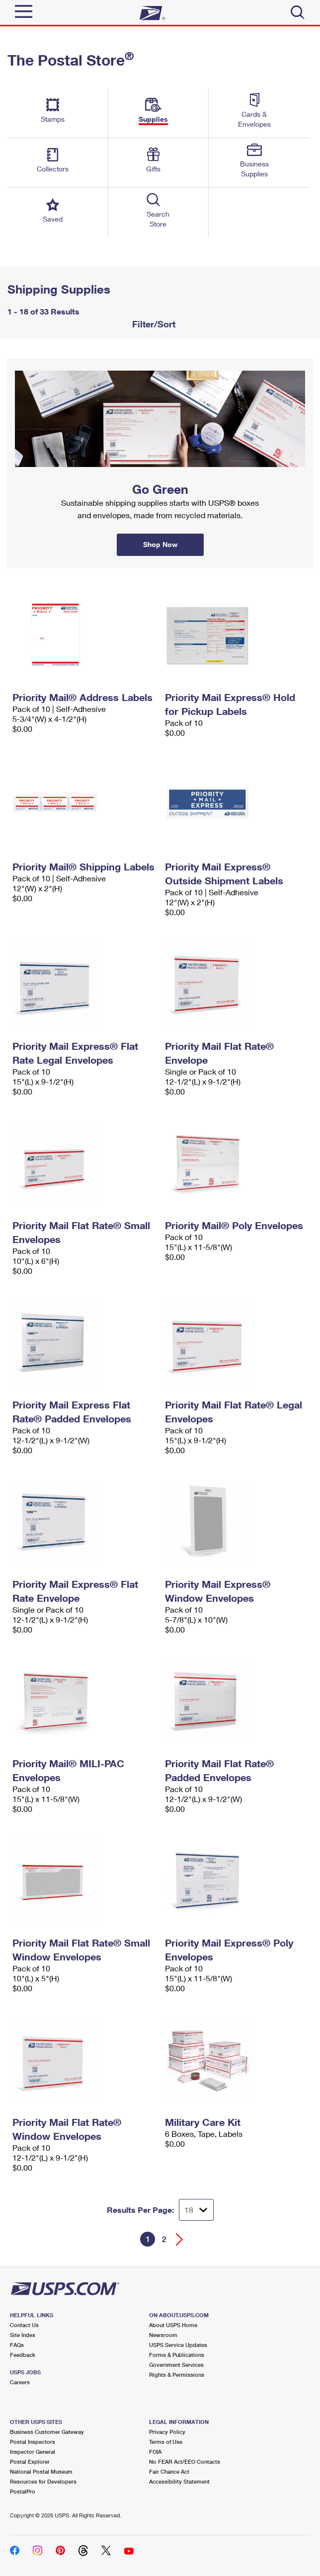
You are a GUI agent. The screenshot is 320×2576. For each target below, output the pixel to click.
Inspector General (32, 2451)
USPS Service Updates (178, 2345)
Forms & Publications (176, 2354)
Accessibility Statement (179, 2481)
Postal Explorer (30, 2461)
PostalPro (22, 2491)
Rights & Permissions (176, 2374)
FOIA (155, 2451)
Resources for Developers (43, 2481)
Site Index (22, 2335)
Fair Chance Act (169, 2471)
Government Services (176, 2364)
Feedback (22, 2354)
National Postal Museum (41, 2471)
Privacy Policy (167, 2431)
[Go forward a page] (179, 2239)
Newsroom (163, 2335)
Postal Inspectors (32, 2441)
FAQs (17, 2345)
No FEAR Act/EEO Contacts (184, 2461)
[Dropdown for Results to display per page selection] (196, 2210)
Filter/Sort (152, 323)
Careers (20, 2382)
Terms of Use (165, 2441)
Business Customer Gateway (47, 2431)
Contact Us (24, 2325)
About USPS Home (173, 2325)
